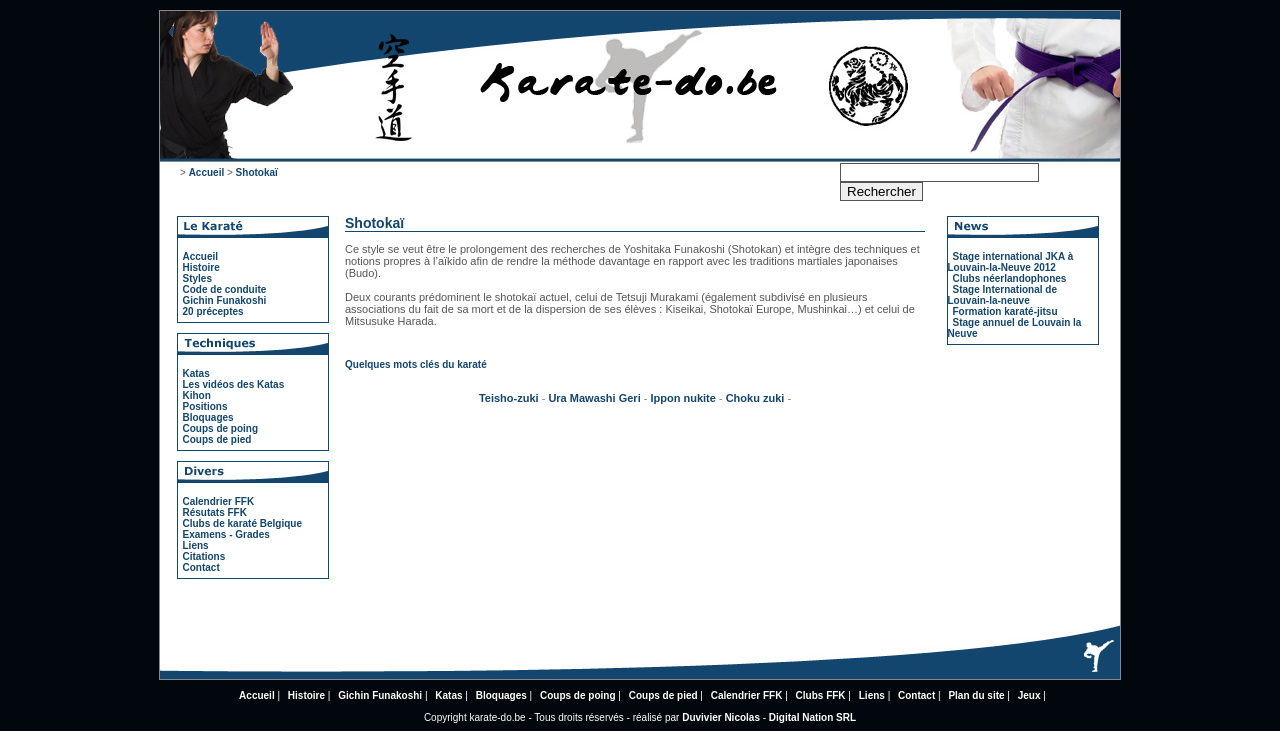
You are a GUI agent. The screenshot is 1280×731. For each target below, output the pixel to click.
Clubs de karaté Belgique (242, 523)
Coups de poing (221, 428)
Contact (201, 567)
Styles (197, 278)
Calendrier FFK (219, 501)
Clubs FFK (821, 695)
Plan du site (976, 695)
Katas (196, 373)
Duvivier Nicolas (721, 717)
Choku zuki (755, 398)
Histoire (201, 267)
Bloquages (208, 417)
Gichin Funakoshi (225, 300)
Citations (204, 556)
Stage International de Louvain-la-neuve (1002, 295)
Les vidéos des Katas (234, 384)
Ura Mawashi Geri (594, 398)
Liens (196, 545)
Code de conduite (225, 289)
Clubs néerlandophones (1010, 278)
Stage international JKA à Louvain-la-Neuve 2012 (1011, 262)
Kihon (197, 395)
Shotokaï (257, 172)
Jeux (1029, 695)
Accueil (207, 172)
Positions (205, 406)
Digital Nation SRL (812, 717)
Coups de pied (217, 439)
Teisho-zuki (510, 398)
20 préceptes (213, 311)
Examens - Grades (226, 534)
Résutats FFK (215, 512)
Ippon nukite (683, 398)
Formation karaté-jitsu (1005, 311)
